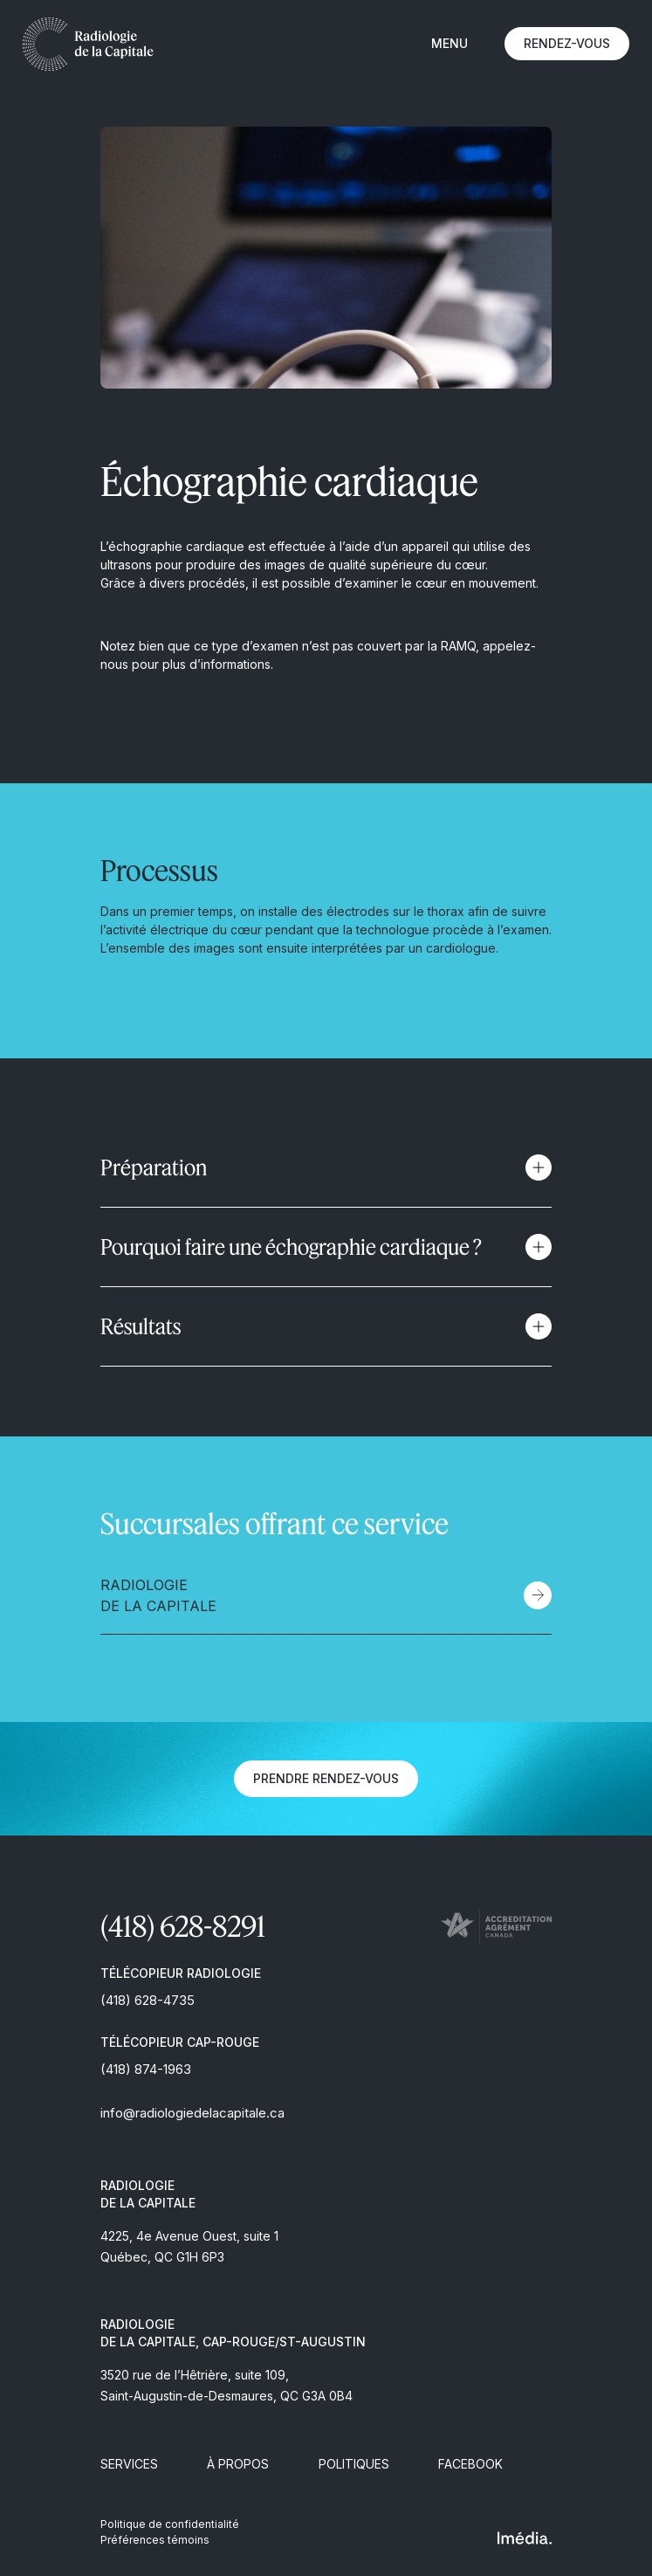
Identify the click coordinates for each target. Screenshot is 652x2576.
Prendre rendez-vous (326, 1778)
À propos (238, 2463)
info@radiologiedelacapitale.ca (192, 2112)
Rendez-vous (567, 43)
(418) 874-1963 (145, 2069)
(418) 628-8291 (182, 1926)
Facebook (470, 2463)
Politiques (354, 2463)
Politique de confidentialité (169, 2524)
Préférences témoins (154, 2539)
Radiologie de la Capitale (158, 1595)
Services (129, 2463)
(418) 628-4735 (147, 2000)
